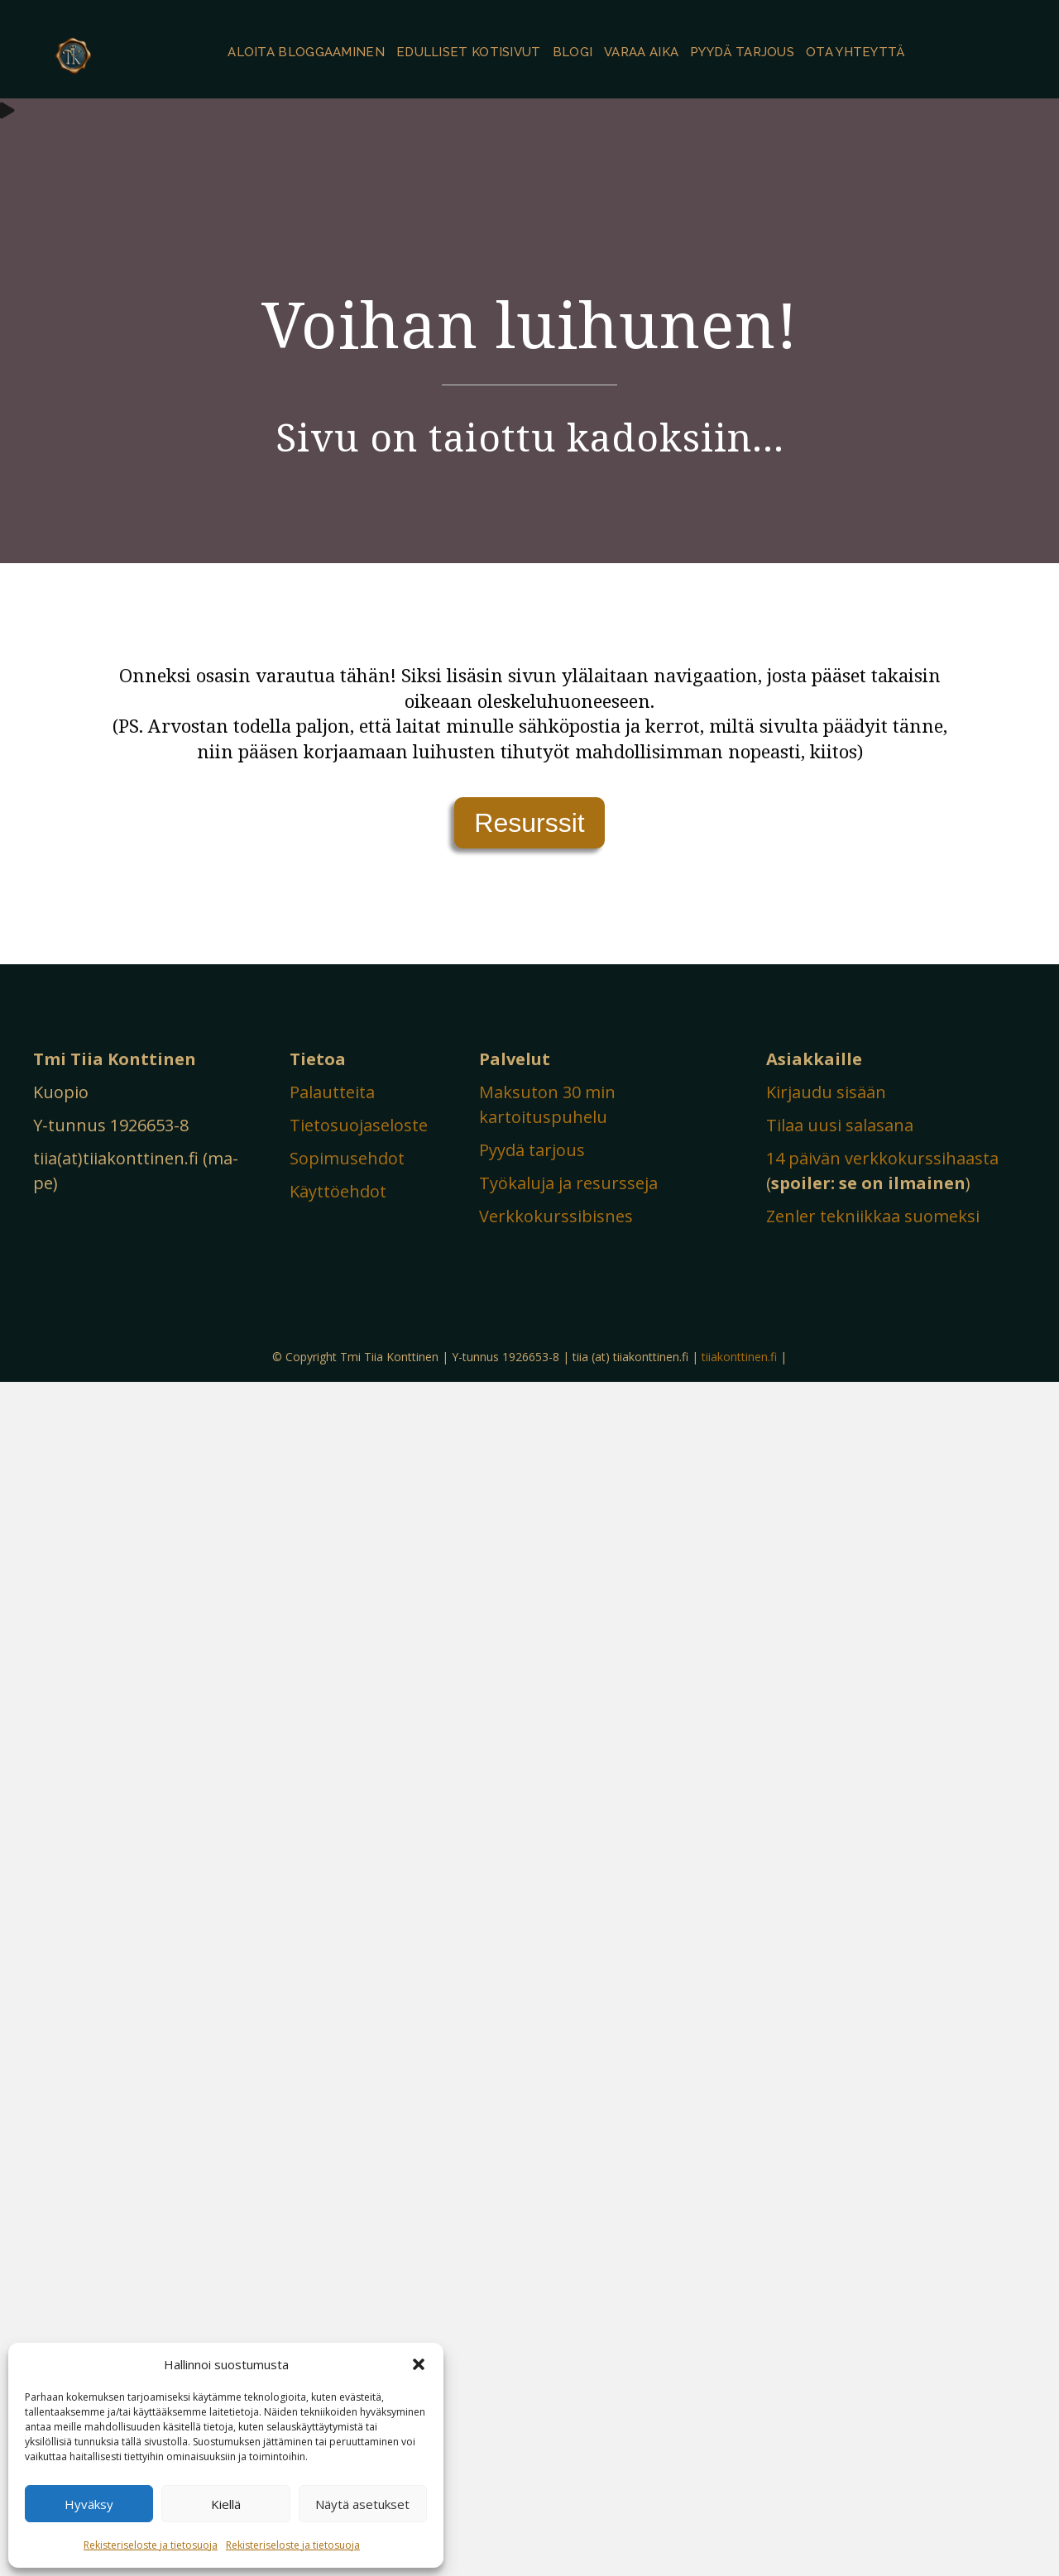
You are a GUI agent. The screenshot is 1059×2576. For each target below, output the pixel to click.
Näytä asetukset (362, 2504)
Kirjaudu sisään (826, 1092)
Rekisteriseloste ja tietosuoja (151, 2545)
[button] (418, 2364)
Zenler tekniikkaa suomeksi (873, 1216)
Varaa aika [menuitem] (641, 52)
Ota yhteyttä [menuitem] (855, 52)
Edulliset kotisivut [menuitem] (468, 52)
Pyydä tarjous (532, 1150)
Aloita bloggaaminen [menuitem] (306, 52)
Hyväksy (89, 2504)
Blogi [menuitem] (573, 52)
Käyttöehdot (338, 1191)
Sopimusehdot (347, 1158)
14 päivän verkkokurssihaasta (882, 1158)
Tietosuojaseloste (359, 1125)
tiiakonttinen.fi (739, 1356)
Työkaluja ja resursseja (568, 1183)
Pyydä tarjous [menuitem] (742, 52)
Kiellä (226, 2504)
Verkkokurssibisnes (556, 1216)
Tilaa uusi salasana (839, 1125)
